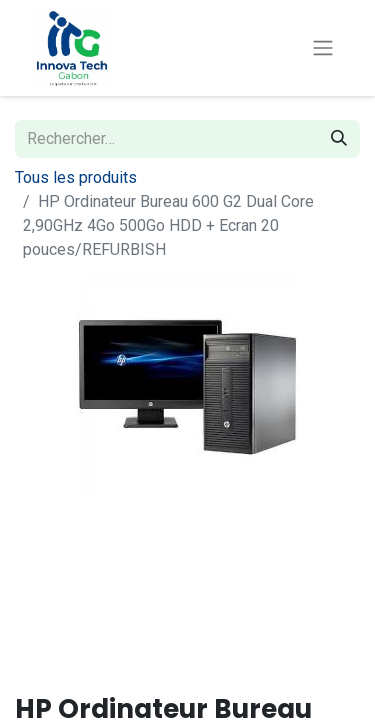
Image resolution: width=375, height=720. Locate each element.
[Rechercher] (339, 139)
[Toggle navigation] (323, 48)
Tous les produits (76, 177)
